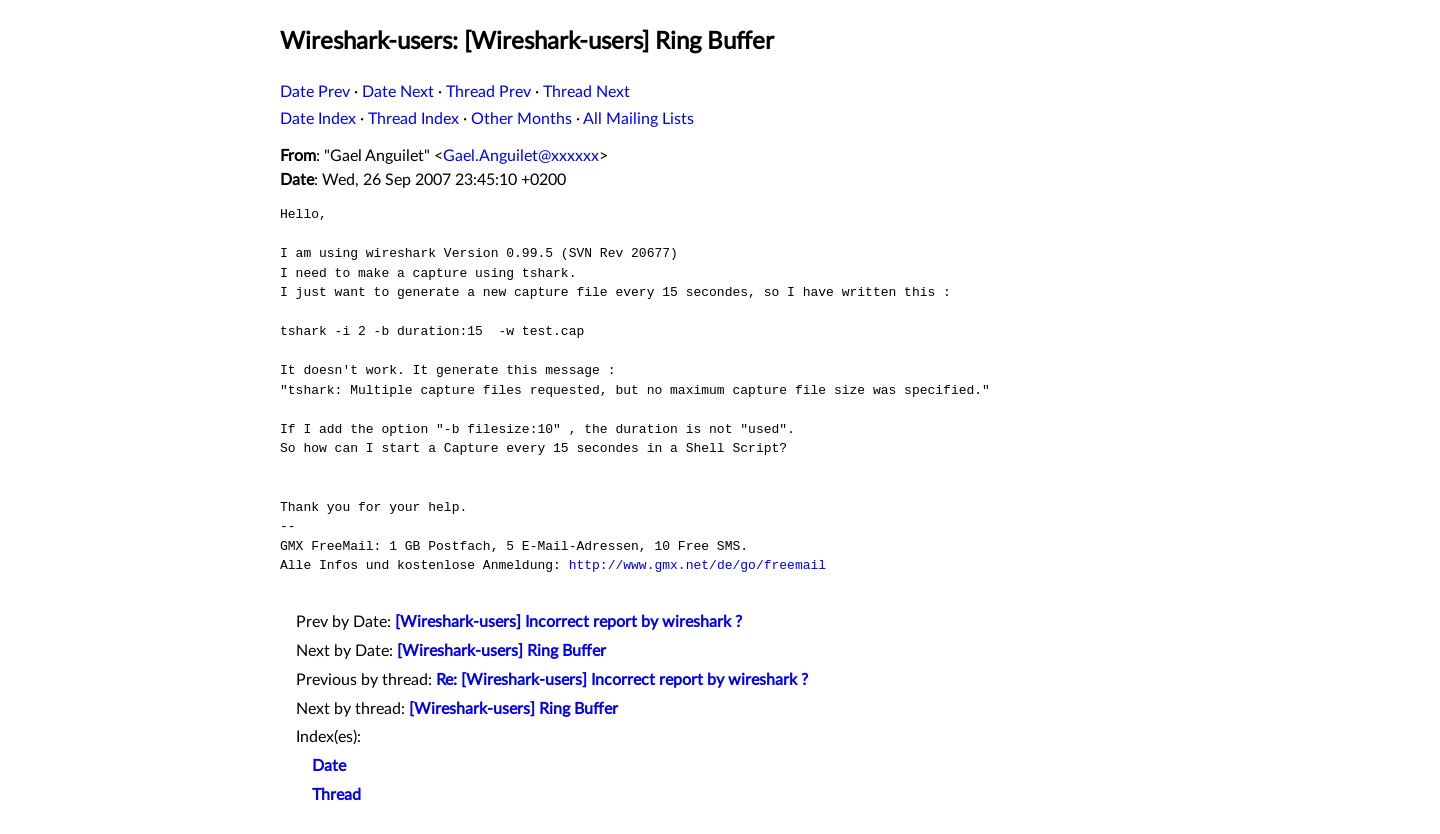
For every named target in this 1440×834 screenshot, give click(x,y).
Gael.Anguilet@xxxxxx (521, 156)
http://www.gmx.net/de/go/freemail (697, 565)
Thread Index (413, 119)
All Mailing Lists (638, 119)
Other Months (521, 119)
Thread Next (586, 92)
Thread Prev (488, 92)
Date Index (318, 119)
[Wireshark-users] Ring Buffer (501, 651)
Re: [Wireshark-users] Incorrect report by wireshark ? (622, 680)
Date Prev (315, 92)
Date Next (398, 92)
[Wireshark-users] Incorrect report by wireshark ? (568, 622)
